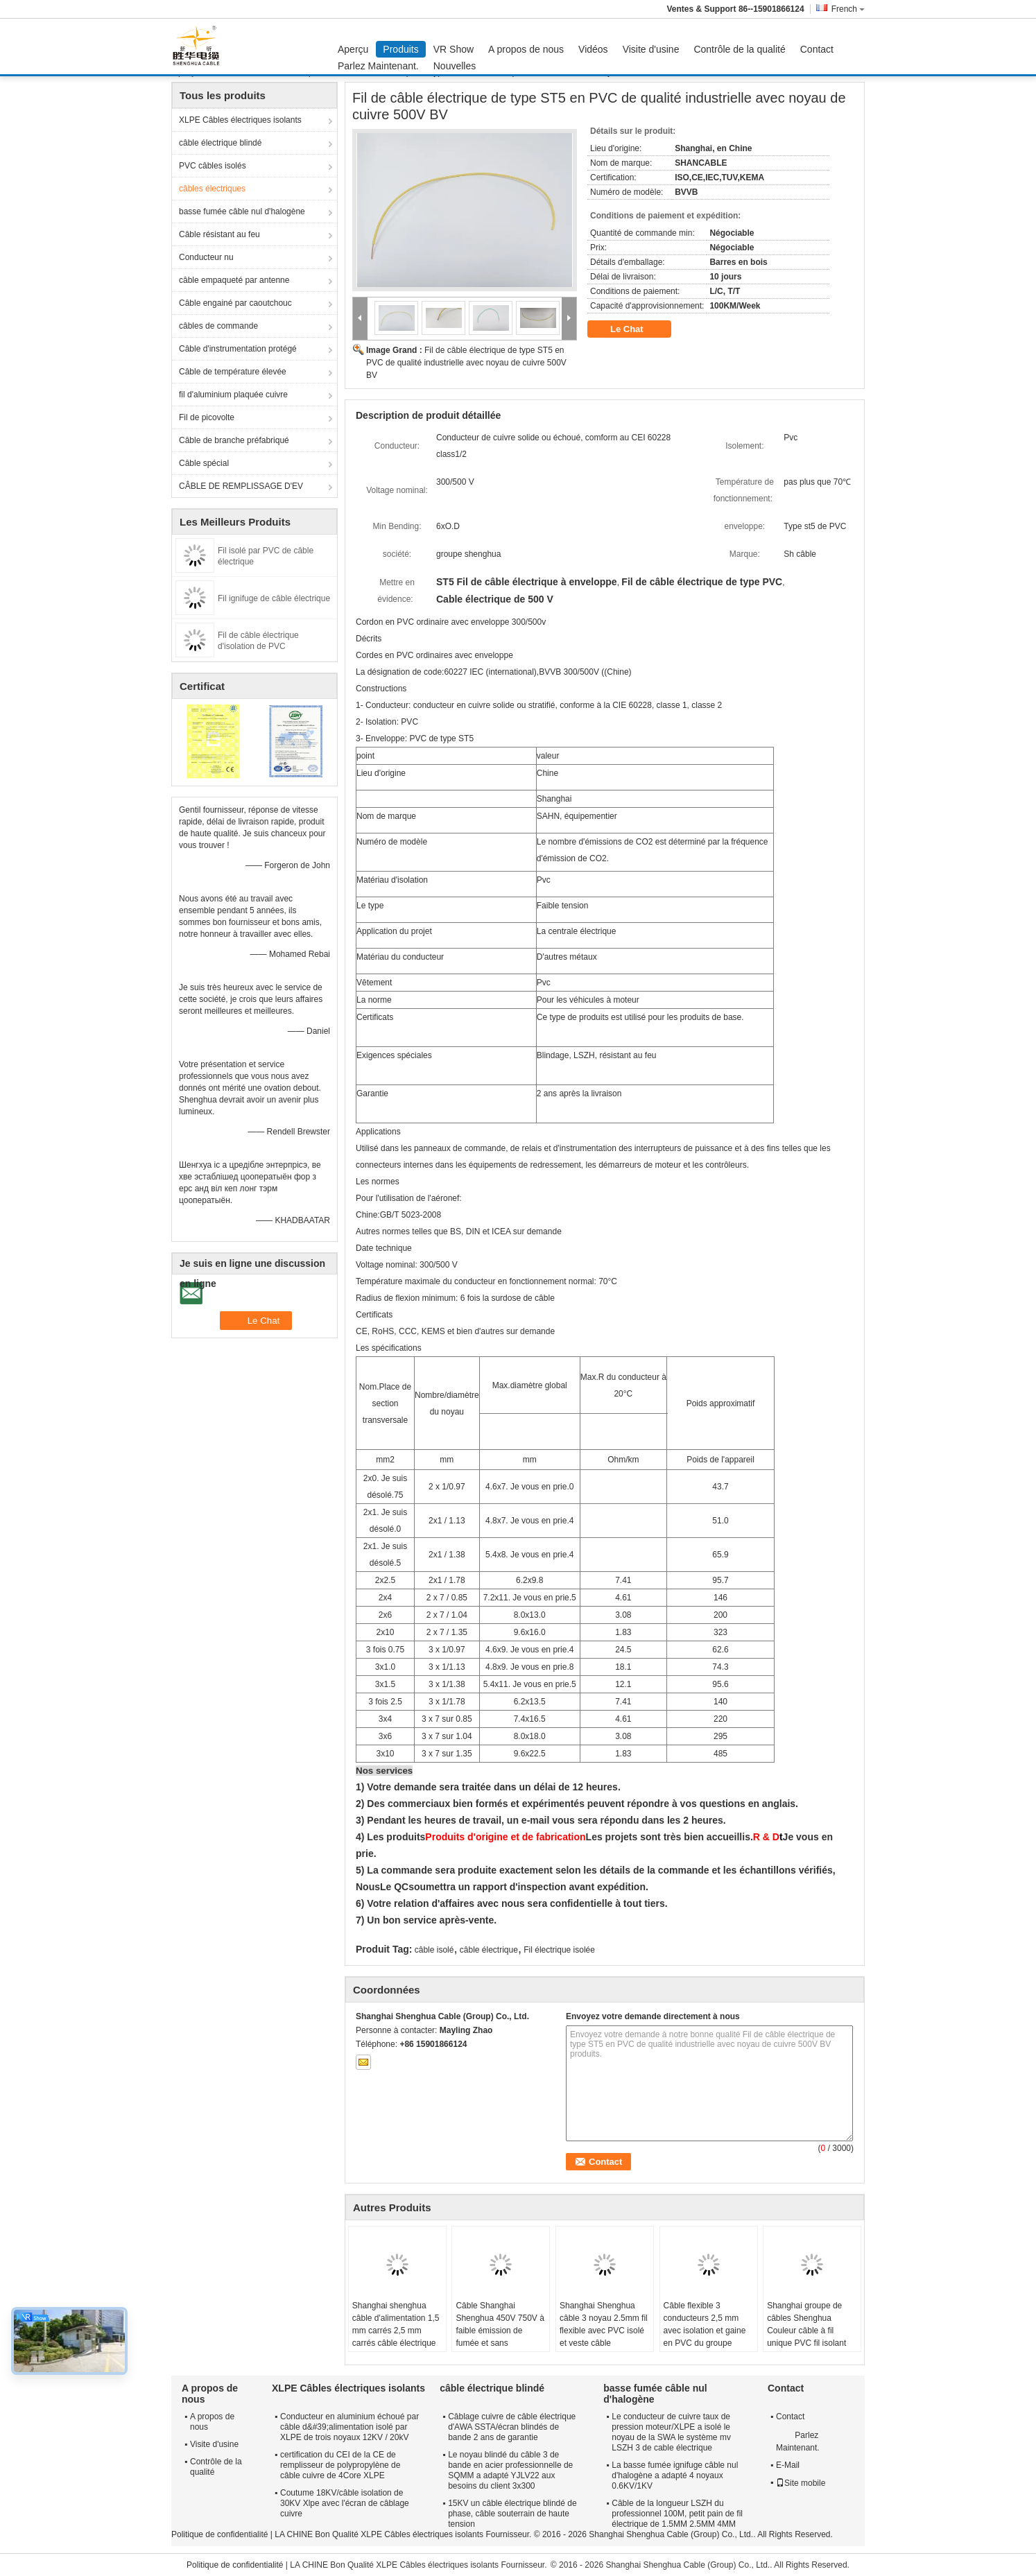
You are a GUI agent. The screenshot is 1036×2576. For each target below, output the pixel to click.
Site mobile (800, 2483)
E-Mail (788, 2465)
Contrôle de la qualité (739, 49)
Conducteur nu (206, 257)
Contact (817, 49)
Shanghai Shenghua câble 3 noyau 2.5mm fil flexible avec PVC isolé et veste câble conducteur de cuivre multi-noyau (604, 2337)
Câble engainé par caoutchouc (235, 303)
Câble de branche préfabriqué (234, 440)
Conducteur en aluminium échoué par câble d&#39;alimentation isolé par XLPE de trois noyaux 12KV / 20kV (349, 2427)
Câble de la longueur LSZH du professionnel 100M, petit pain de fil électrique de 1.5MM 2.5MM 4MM (677, 2513)
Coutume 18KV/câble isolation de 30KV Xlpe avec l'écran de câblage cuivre (344, 2503)
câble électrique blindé (220, 143)
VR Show (453, 49)
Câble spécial (204, 463)
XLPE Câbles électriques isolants (240, 120)
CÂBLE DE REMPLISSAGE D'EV (241, 486)
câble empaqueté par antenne (234, 280)
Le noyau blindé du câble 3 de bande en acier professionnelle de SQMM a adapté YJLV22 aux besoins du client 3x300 (510, 2470)
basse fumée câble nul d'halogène (242, 211)
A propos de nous (526, 49)
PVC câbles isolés (212, 166)
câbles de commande (218, 326)
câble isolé (434, 1950)
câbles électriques (212, 188)
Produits (400, 49)
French (848, 9)
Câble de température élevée (232, 372)
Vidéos (593, 49)
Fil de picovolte (206, 417)
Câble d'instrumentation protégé (238, 349)
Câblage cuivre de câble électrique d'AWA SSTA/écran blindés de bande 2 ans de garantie (512, 2427)
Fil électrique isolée (559, 1950)
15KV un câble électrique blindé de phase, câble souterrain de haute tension (512, 2513)
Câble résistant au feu (219, 234)
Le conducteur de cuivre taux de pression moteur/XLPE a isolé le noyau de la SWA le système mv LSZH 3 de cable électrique (671, 2432)
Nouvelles (454, 65)
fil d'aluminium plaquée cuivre (233, 394)
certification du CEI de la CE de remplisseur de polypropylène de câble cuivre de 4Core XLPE (340, 2465)
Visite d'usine (651, 49)
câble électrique (489, 1950)
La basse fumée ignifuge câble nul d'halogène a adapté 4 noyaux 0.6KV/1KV (675, 2475)
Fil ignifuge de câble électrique (274, 598)
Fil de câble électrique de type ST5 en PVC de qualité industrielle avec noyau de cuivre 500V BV (466, 362)
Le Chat (636, 329)
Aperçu (353, 49)
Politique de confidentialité (219, 2534)
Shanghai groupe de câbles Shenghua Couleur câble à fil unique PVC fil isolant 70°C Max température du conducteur (809, 2337)
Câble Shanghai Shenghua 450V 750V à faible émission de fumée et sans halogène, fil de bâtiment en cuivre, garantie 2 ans (500, 2343)
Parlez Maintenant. (378, 66)
